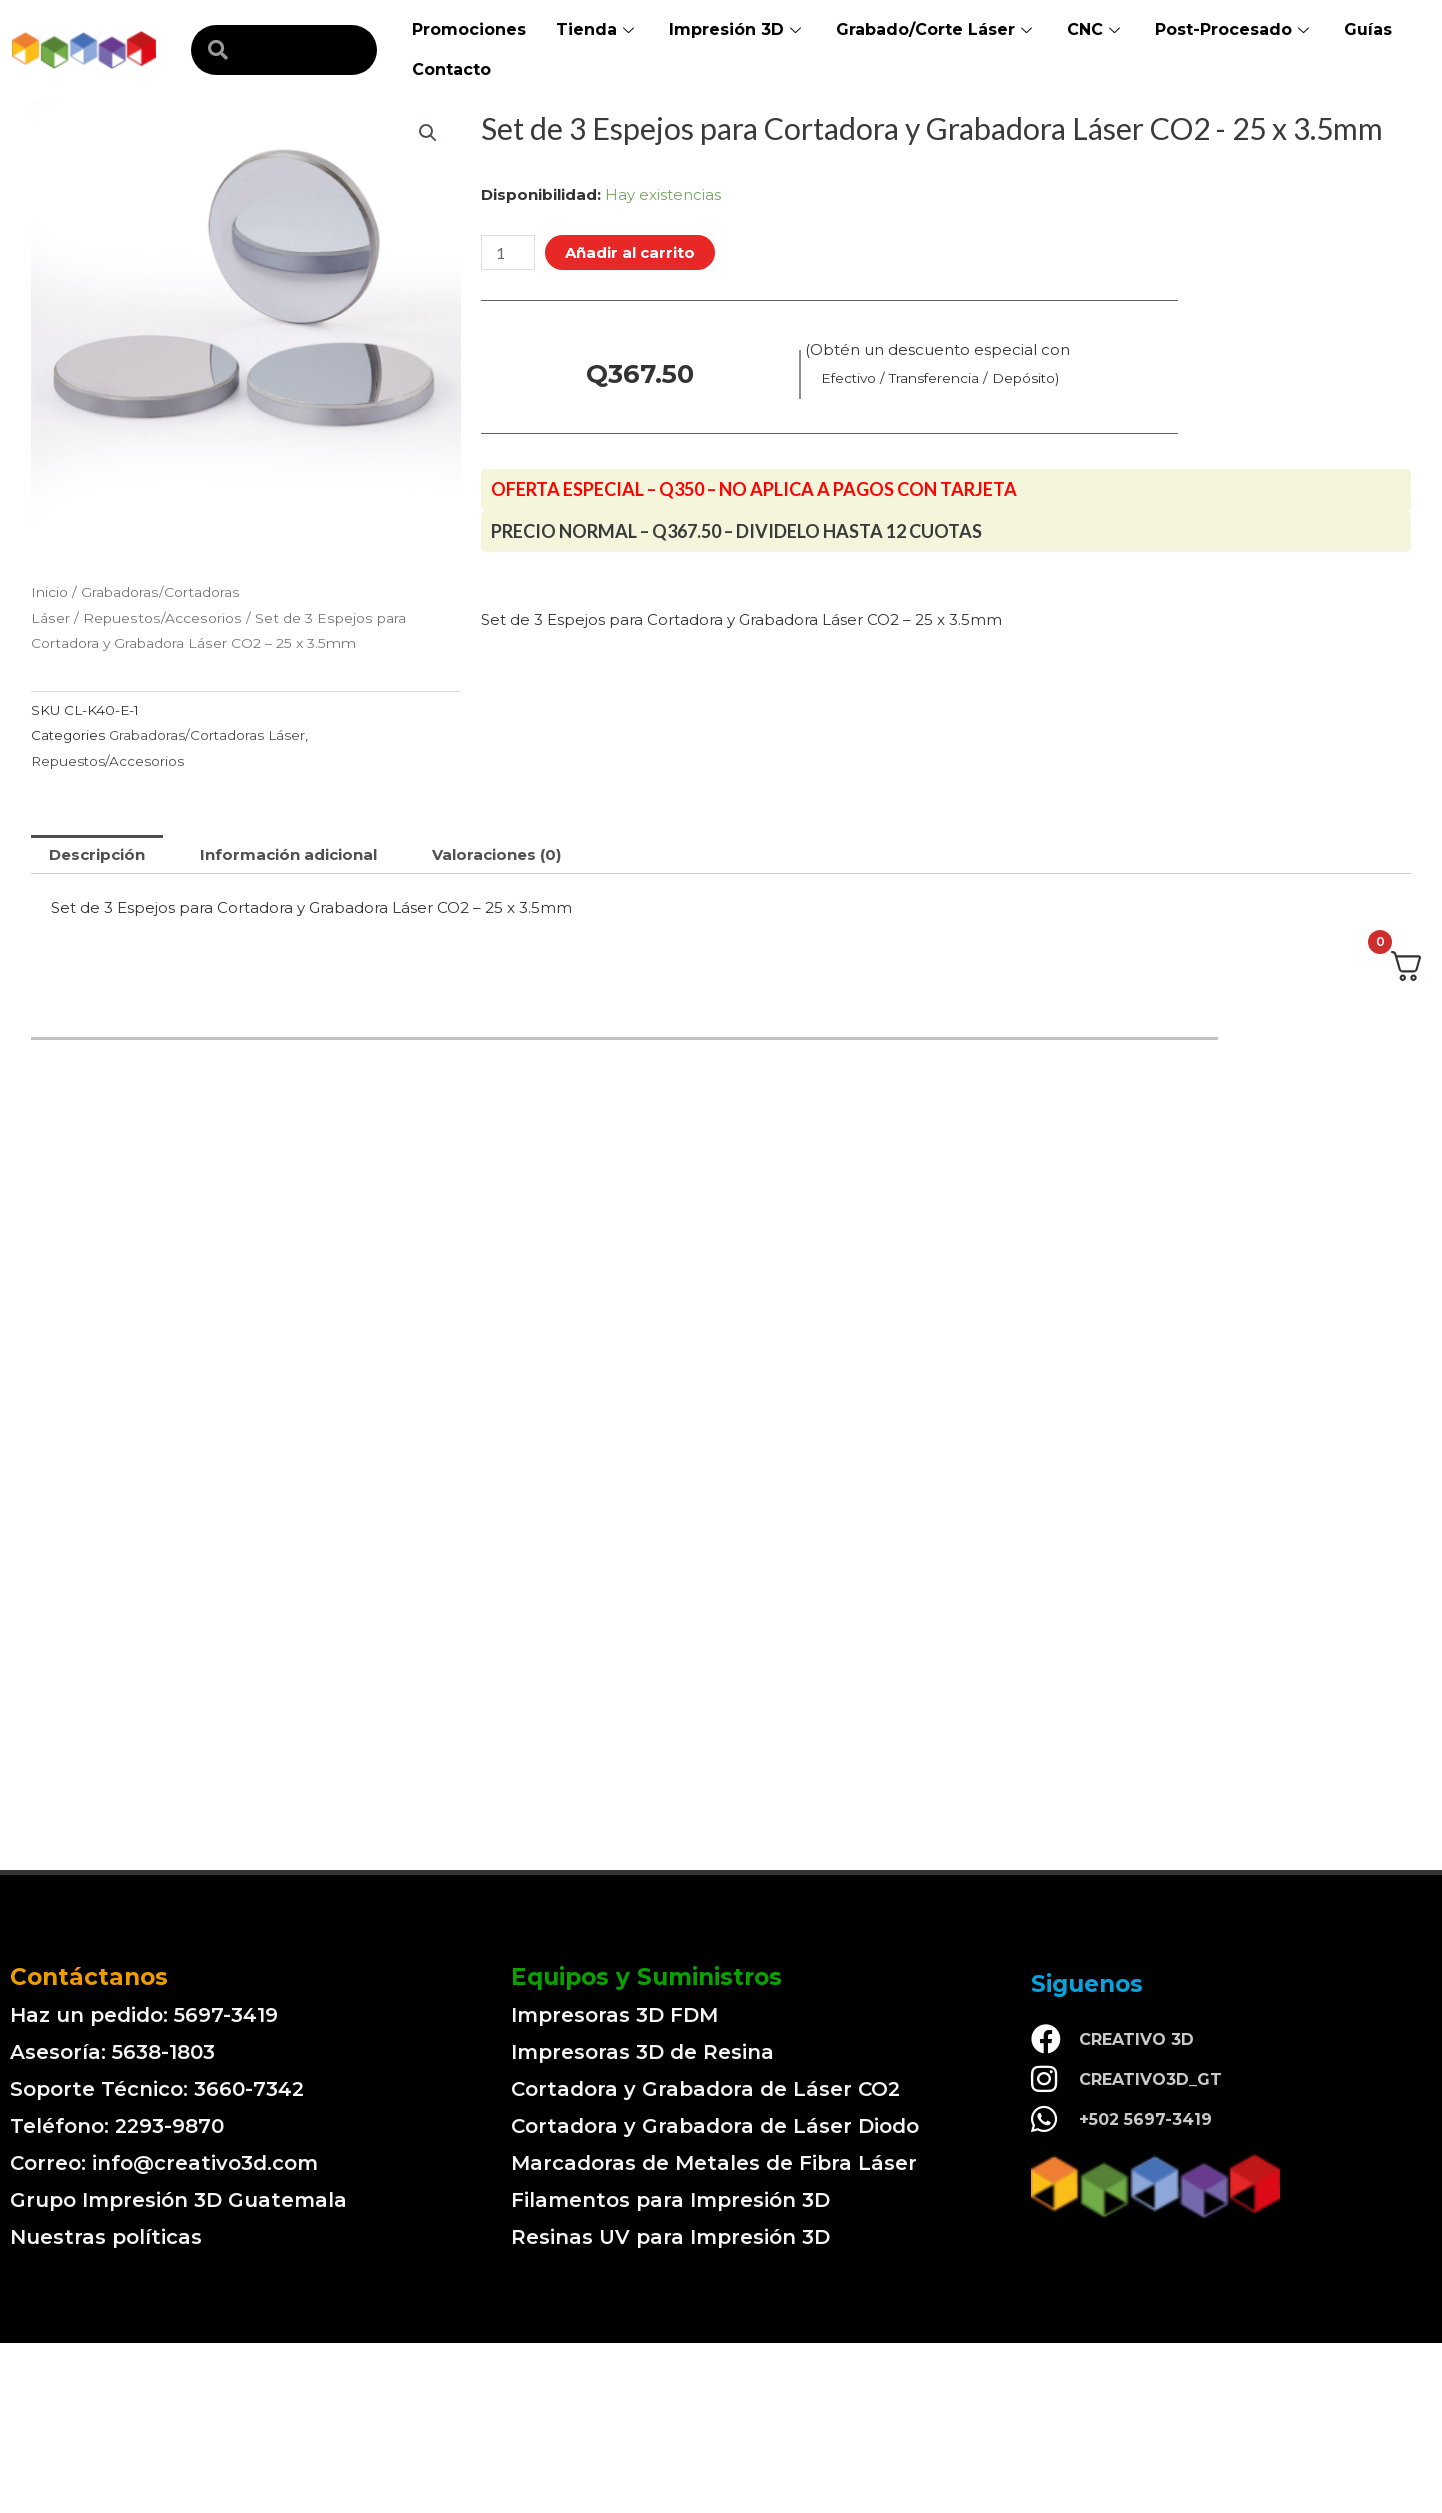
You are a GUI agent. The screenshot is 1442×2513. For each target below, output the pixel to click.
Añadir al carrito (630, 252)
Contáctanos (89, 1977)
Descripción (97, 854)
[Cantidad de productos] (508, 252)
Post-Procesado (1234, 29)
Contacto (451, 69)
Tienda (597, 29)
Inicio (49, 592)
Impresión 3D (737, 29)
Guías (1368, 29)
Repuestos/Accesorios (162, 618)
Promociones (469, 29)
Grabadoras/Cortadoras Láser (207, 735)
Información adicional (288, 854)
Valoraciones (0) (496, 854)
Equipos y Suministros (646, 1977)
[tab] (97, 854)
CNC (1096, 29)
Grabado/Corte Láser (936, 29)
